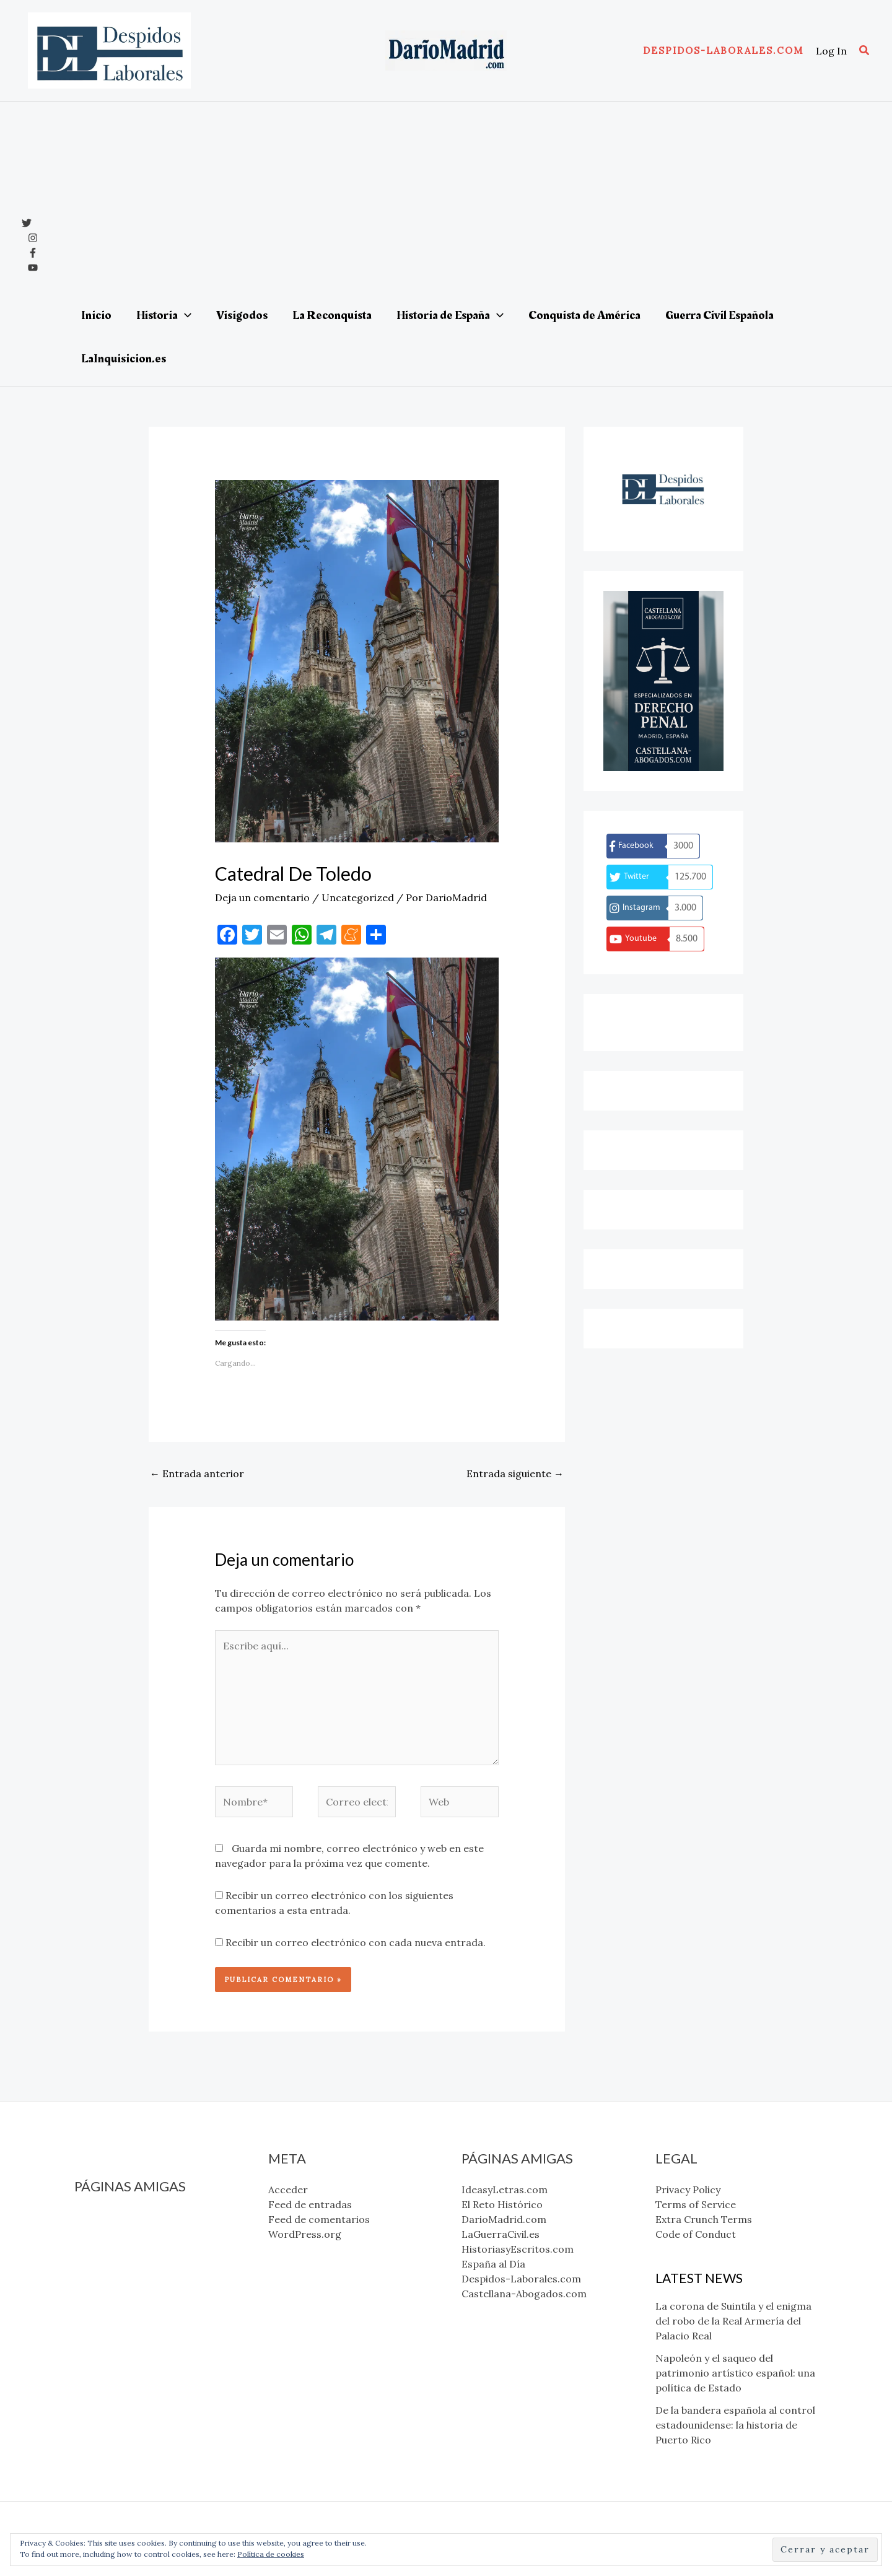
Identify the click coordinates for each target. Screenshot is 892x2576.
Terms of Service (695, 2204)
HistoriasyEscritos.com (130, 2277)
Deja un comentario (262, 897)
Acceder (288, 2189)
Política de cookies (270, 2554)
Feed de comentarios (319, 2219)
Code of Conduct (695, 2234)
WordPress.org (304, 2234)
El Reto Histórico (114, 2232)
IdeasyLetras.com (117, 2217)
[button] (723, 50)
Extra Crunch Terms (703, 2219)
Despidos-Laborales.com (134, 2306)
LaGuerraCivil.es (113, 2262)
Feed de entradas (310, 2204)
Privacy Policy (687, 2189)
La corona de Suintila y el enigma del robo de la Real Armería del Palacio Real (733, 2321)
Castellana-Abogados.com (136, 2321)
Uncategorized (357, 897)
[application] (184, 315)
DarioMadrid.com (116, 2247)
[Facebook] (33, 253)
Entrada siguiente (515, 1473)
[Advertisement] (463, 200)
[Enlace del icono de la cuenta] (831, 50)
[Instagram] (33, 238)
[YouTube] (33, 268)
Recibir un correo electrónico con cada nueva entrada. (355, 1942)
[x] (27, 223)
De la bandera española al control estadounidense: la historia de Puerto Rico (735, 2425)
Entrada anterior (197, 1473)
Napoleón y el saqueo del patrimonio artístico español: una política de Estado (735, 2373)
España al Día (106, 2292)
